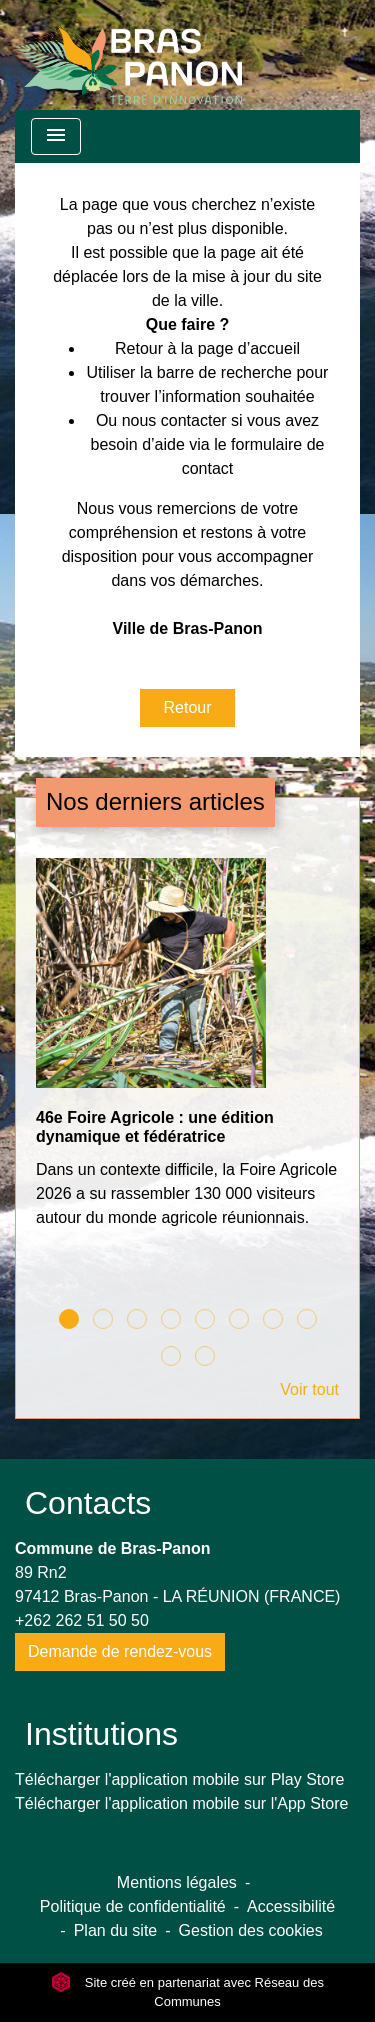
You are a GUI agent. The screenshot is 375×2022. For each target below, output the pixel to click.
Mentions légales (177, 1882)
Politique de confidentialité (133, 1906)
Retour (187, 707)
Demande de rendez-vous (120, 1651)
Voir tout (309, 1389)
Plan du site (116, 1930)
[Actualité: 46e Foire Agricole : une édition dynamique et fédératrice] (187, 1054)
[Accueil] (129, 55)
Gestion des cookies (251, 1930)
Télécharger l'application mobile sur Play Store (179, 1779)
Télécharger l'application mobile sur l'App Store (181, 1803)
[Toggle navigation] (56, 136)
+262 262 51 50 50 (82, 1620)
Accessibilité (291, 1906)
